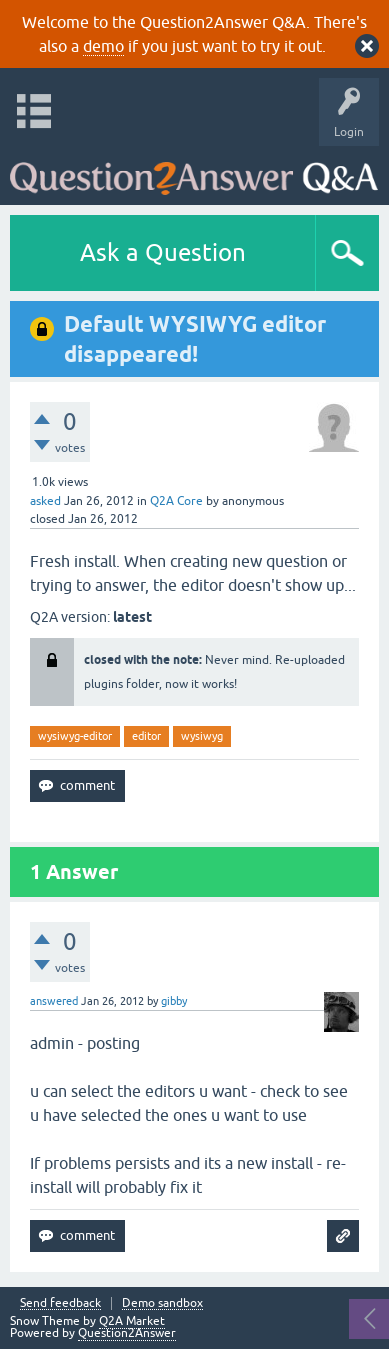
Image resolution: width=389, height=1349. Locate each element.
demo (103, 46)
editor (146, 736)
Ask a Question (163, 252)
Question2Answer (127, 1333)
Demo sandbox (162, 1303)
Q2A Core (176, 501)
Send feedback (60, 1303)
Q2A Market (132, 1321)
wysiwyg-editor (75, 736)
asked (45, 501)
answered (54, 1001)
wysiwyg (202, 736)
